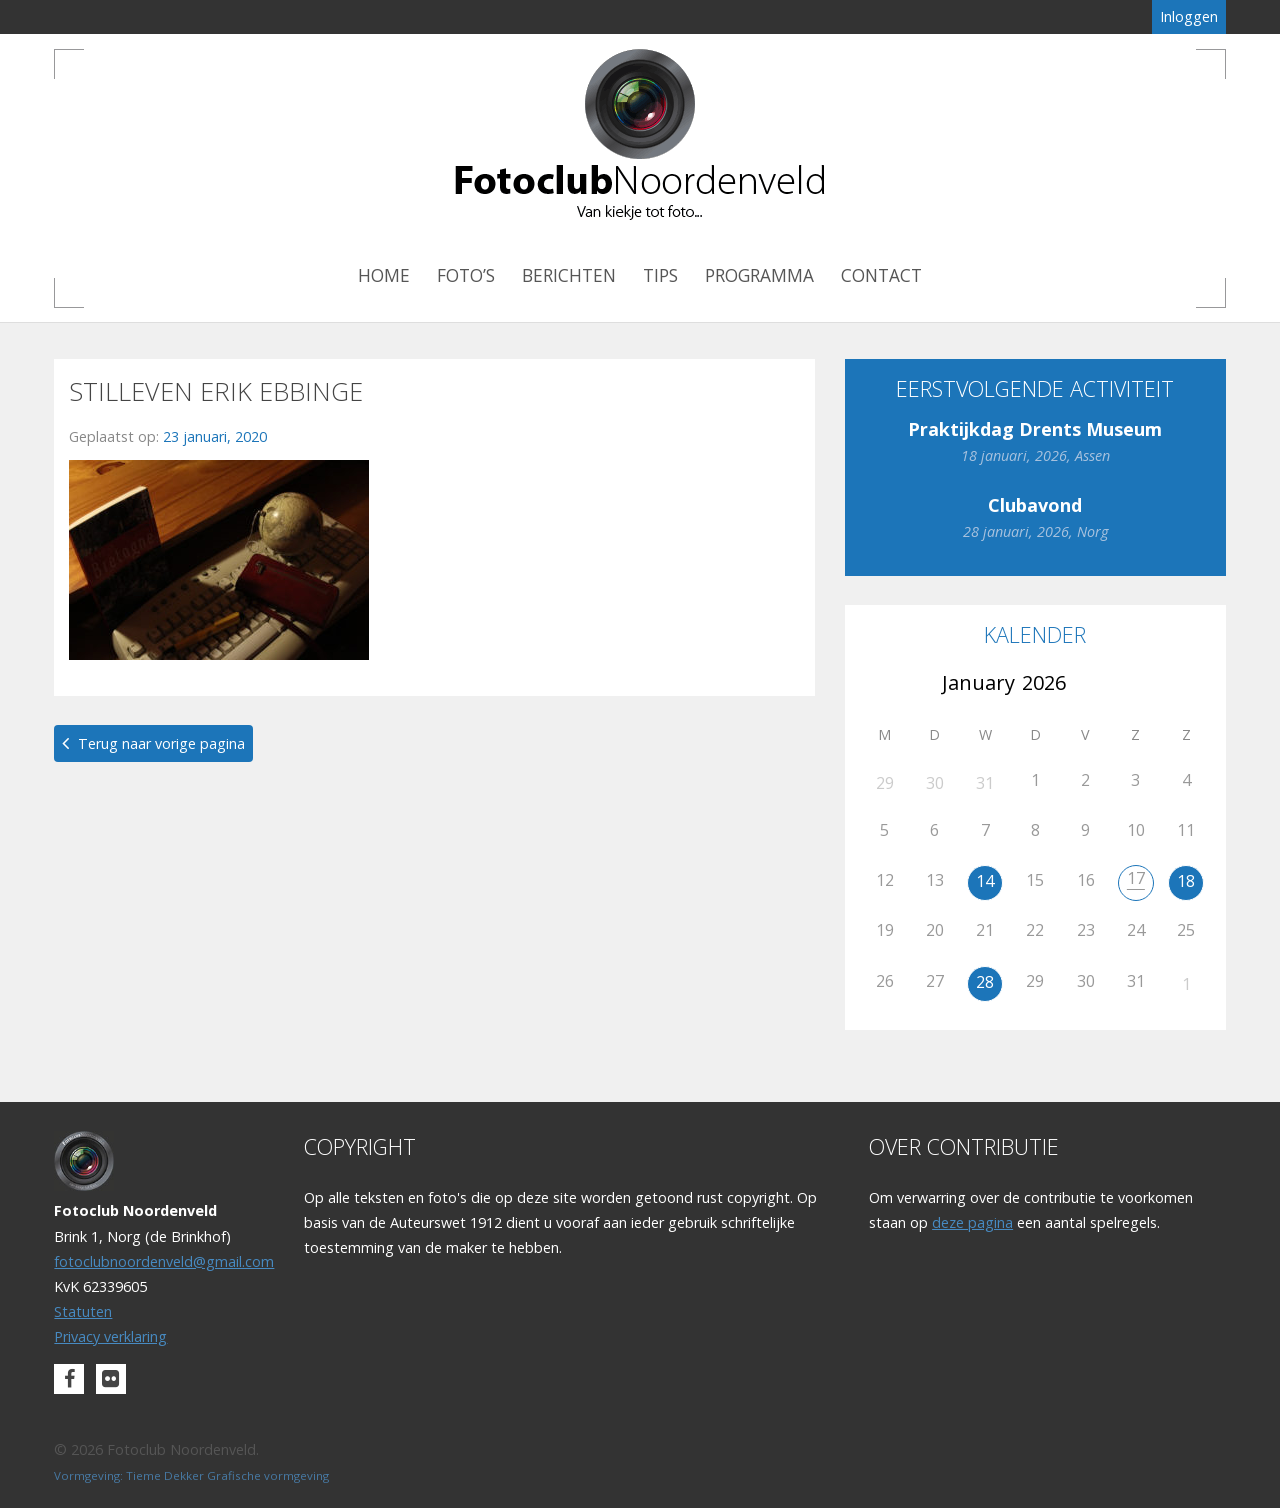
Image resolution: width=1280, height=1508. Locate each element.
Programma (759, 275)
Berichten (569, 275)
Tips (660, 275)
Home (384, 275)
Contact (881, 275)
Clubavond (1035, 505)
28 (985, 982)
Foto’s (466, 275)
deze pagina (972, 1222)
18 (1186, 881)
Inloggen (1189, 16)
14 (985, 881)
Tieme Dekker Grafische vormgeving (227, 1475)
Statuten (83, 1311)
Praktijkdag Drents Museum (1035, 429)
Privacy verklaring (110, 1336)
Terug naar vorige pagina (161, 743)
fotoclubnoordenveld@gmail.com (164, 1261)
